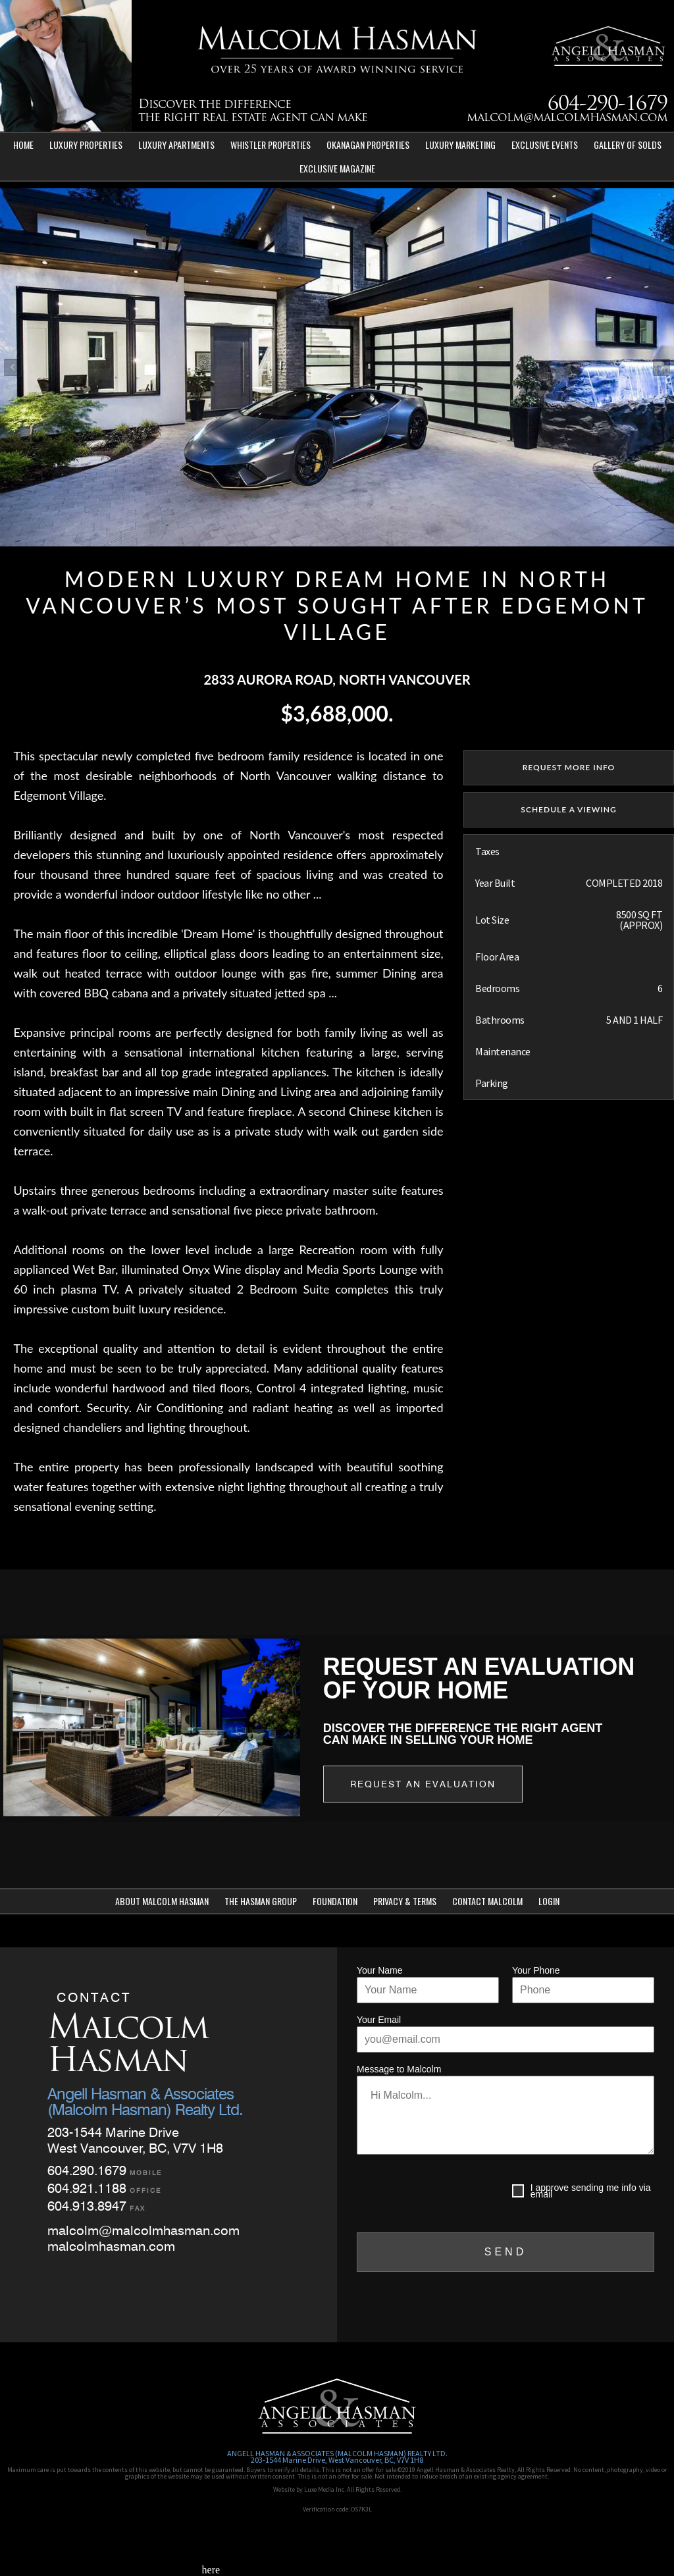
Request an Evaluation (423, 1784)
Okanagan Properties (367, 144)
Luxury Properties (85, 144)
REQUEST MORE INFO (569, 767)
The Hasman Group (260, 1901)
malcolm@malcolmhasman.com (567, 118)
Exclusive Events (544, 144)
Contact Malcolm (487, 1901)
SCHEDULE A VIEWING (568, 809)
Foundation (335, 1901)
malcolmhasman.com (111, 2246)
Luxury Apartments (176, 144)
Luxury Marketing (460, 144)
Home (23, 144)
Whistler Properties (270, 144)
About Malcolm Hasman (162, 1901)
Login (548, 1901)
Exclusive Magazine (337, 168)
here (211, 2569)
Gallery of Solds (627, 144)
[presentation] (457, 2193)
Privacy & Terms (404, 1901)
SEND (505, 2251)
